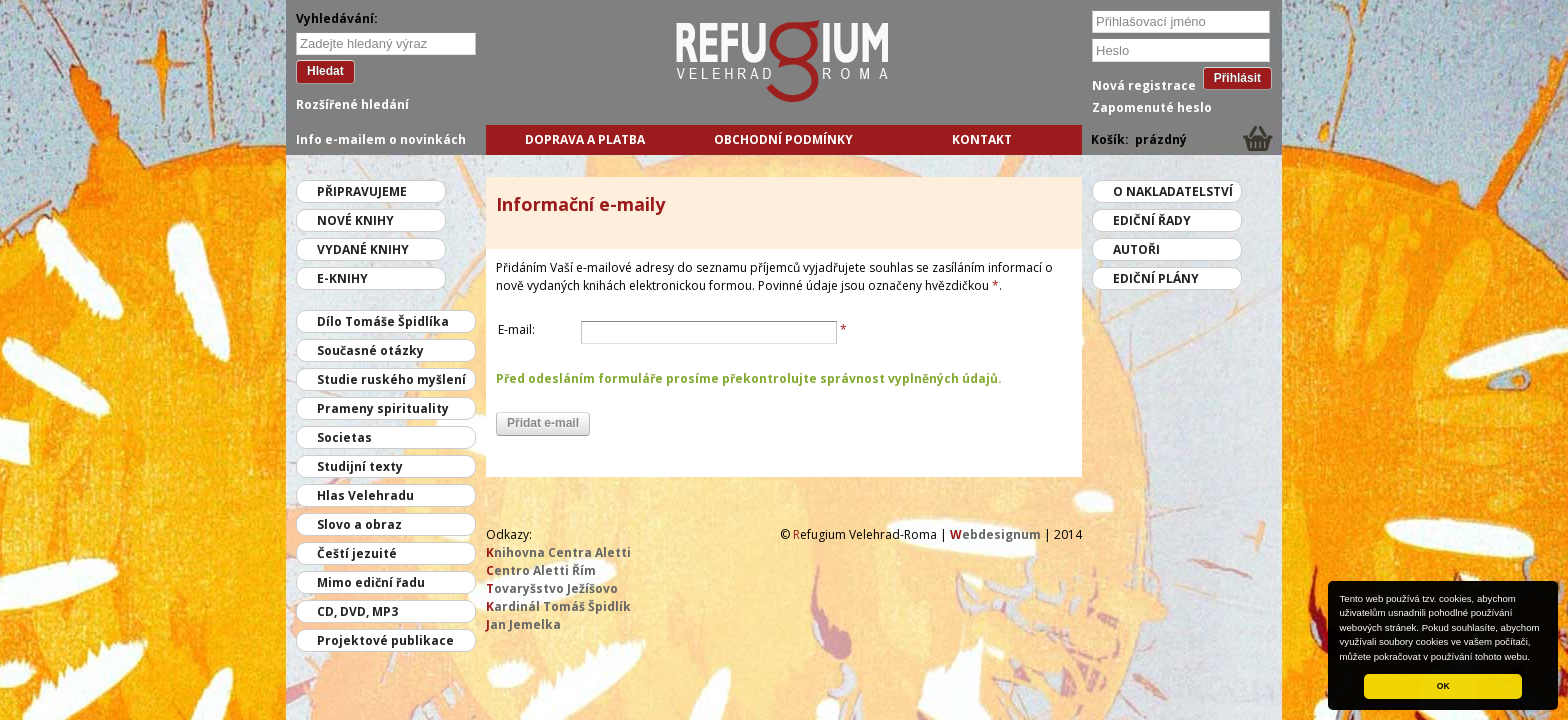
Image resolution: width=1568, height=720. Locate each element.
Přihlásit (1237, 78)
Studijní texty (360, 466)
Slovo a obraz (359, 524)
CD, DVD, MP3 (357, 611)
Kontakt (982, 139)
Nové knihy (355, 220)
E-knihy (342, 278)
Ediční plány (1156, 278)
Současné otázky (370, 350)
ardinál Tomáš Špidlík (558, 606)
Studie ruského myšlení (391, 379)
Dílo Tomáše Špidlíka (383, 321)
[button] (1535, 658)
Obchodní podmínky (783, 139)
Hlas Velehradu (365, 495)
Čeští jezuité (357, 553)
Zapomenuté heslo (1152, 107)
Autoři (1136, 249)
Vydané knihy (363, 249)
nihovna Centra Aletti (558, 552)
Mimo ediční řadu (371, 582)
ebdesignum (995, 534)
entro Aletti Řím (541, 570)
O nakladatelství (1173, 191)
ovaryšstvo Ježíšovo (552, 588)
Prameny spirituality (383, 408)
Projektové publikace (385, 640)
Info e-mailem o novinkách (381, 139)
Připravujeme (362, 191)
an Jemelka (523, 624)
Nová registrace (1144, 85)
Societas (344, 437)
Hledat (325, 71)
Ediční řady (1152, 220)
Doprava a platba (585, 139)
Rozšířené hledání (352, 104)
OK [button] (1443, 686)
